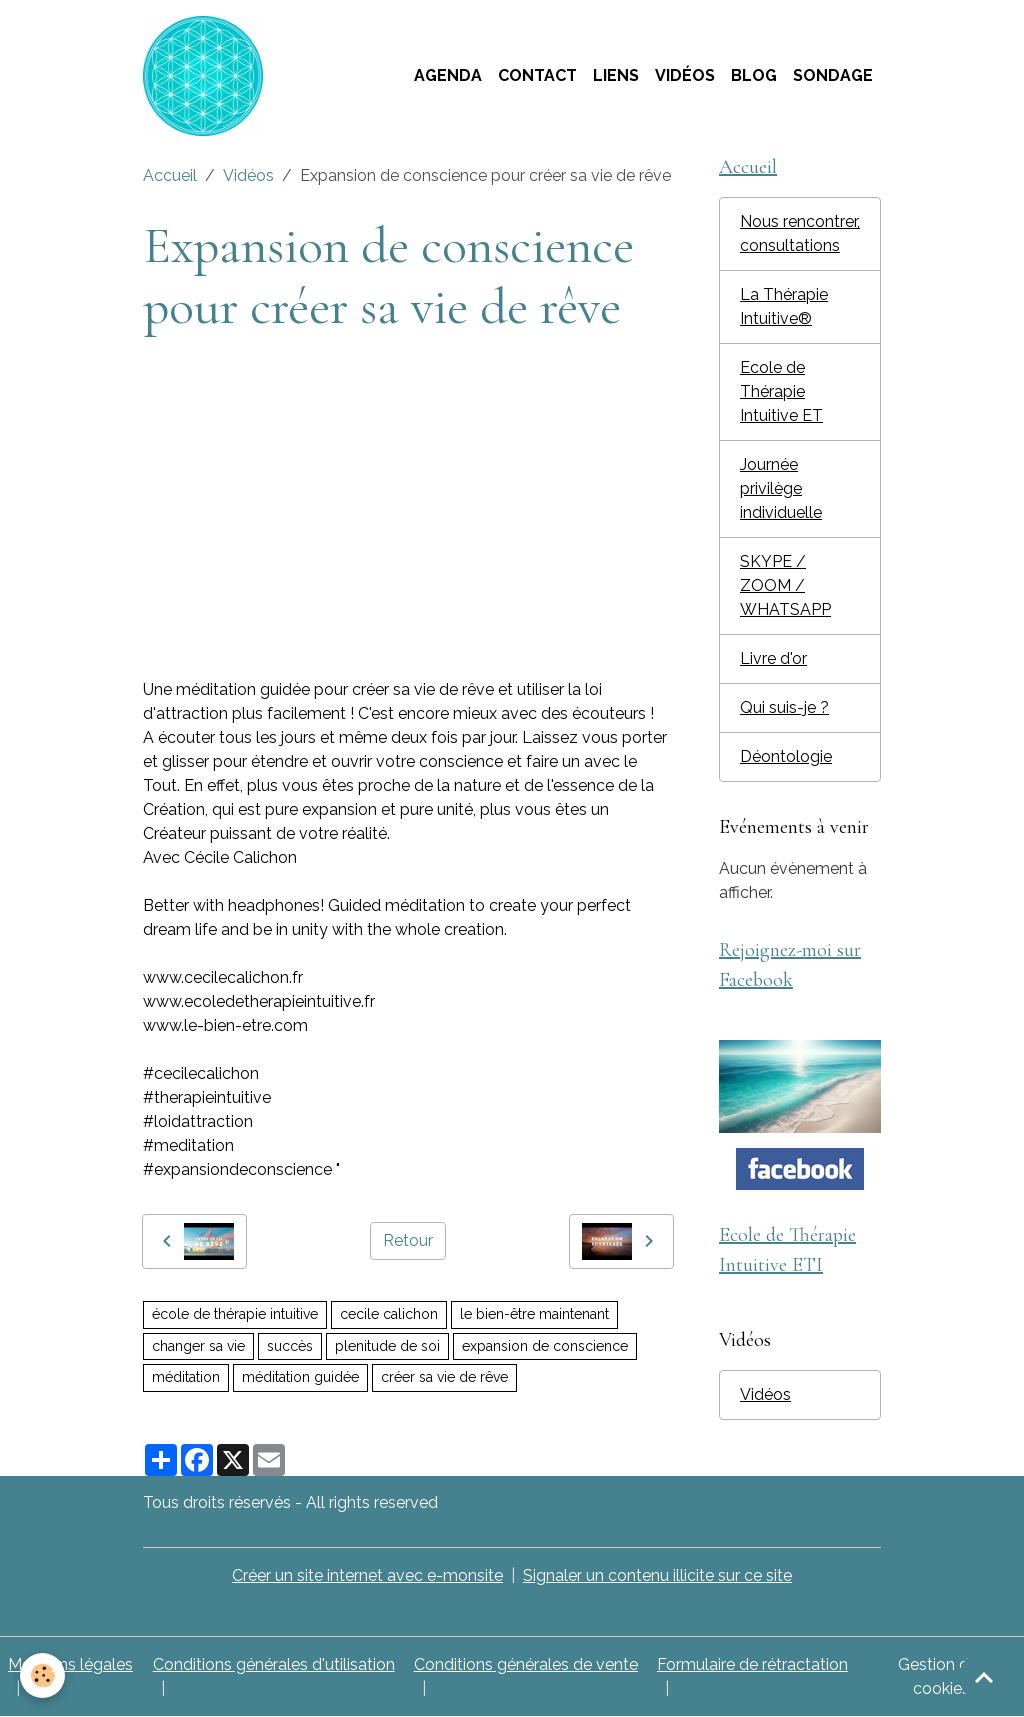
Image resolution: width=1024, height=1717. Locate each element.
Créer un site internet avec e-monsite (367, 1575)
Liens (616, 75)
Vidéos (685, 75)
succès (290, 1346)
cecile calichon (389, 1314)
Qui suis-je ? (784, 707)
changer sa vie (198, 1346)
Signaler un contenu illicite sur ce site (657, 1575)
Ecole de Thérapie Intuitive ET (781, 391)
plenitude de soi (387, 1346)
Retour (408, 1240)
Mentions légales (70, 1664)
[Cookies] (42, 1675)
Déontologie (786, 756)
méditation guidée (300, 1377)
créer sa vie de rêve (444, 1377)
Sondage (833, 75)
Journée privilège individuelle (781, 488)
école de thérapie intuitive (235, 1314)
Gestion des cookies (942, 1676)
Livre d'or (773, 658)
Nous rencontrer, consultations (800, 233)
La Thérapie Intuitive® (784, 306)
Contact (537, 75)
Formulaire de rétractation (752, 1664)
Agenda (448, 75)
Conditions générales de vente (526, 1664)
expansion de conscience (545, 1346)
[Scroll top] (984, 1677)
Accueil (170, 175)
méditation (186, 1377)
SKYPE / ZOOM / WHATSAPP (785, 585)
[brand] (207, 76)
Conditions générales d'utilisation (274, 1664)
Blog (754, 75)
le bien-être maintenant (534, 1314)
